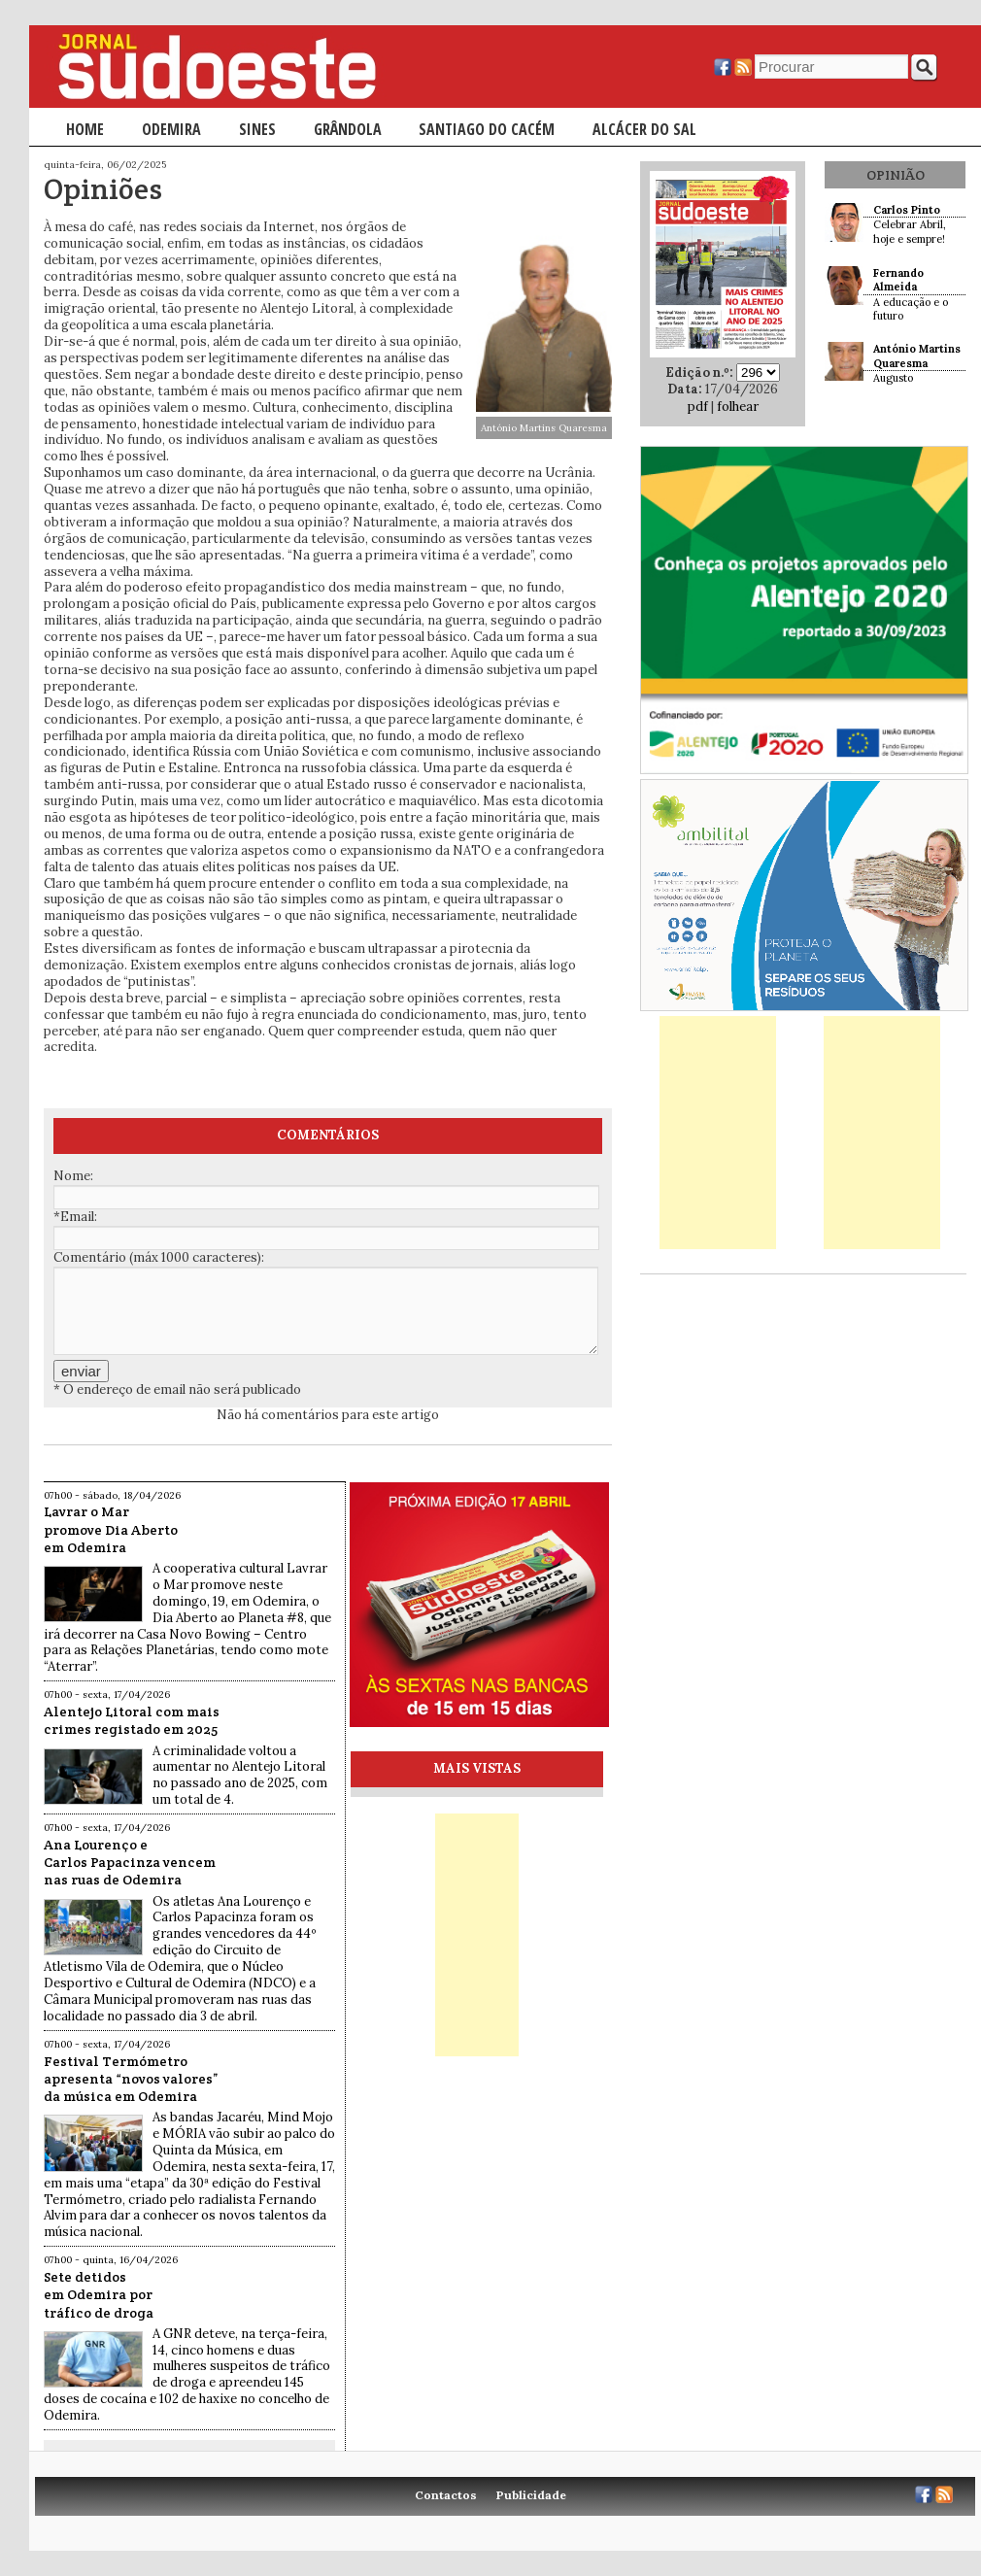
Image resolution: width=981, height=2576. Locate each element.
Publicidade (531, 2495)
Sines (257, 129)
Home (85, 129)
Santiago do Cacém (487, 129)
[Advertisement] (718, 1132)
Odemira (171, 129)
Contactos (446, 2495)
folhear (738, 406)
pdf (698, 406)
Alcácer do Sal (644, 129)
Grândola (348, 129)
